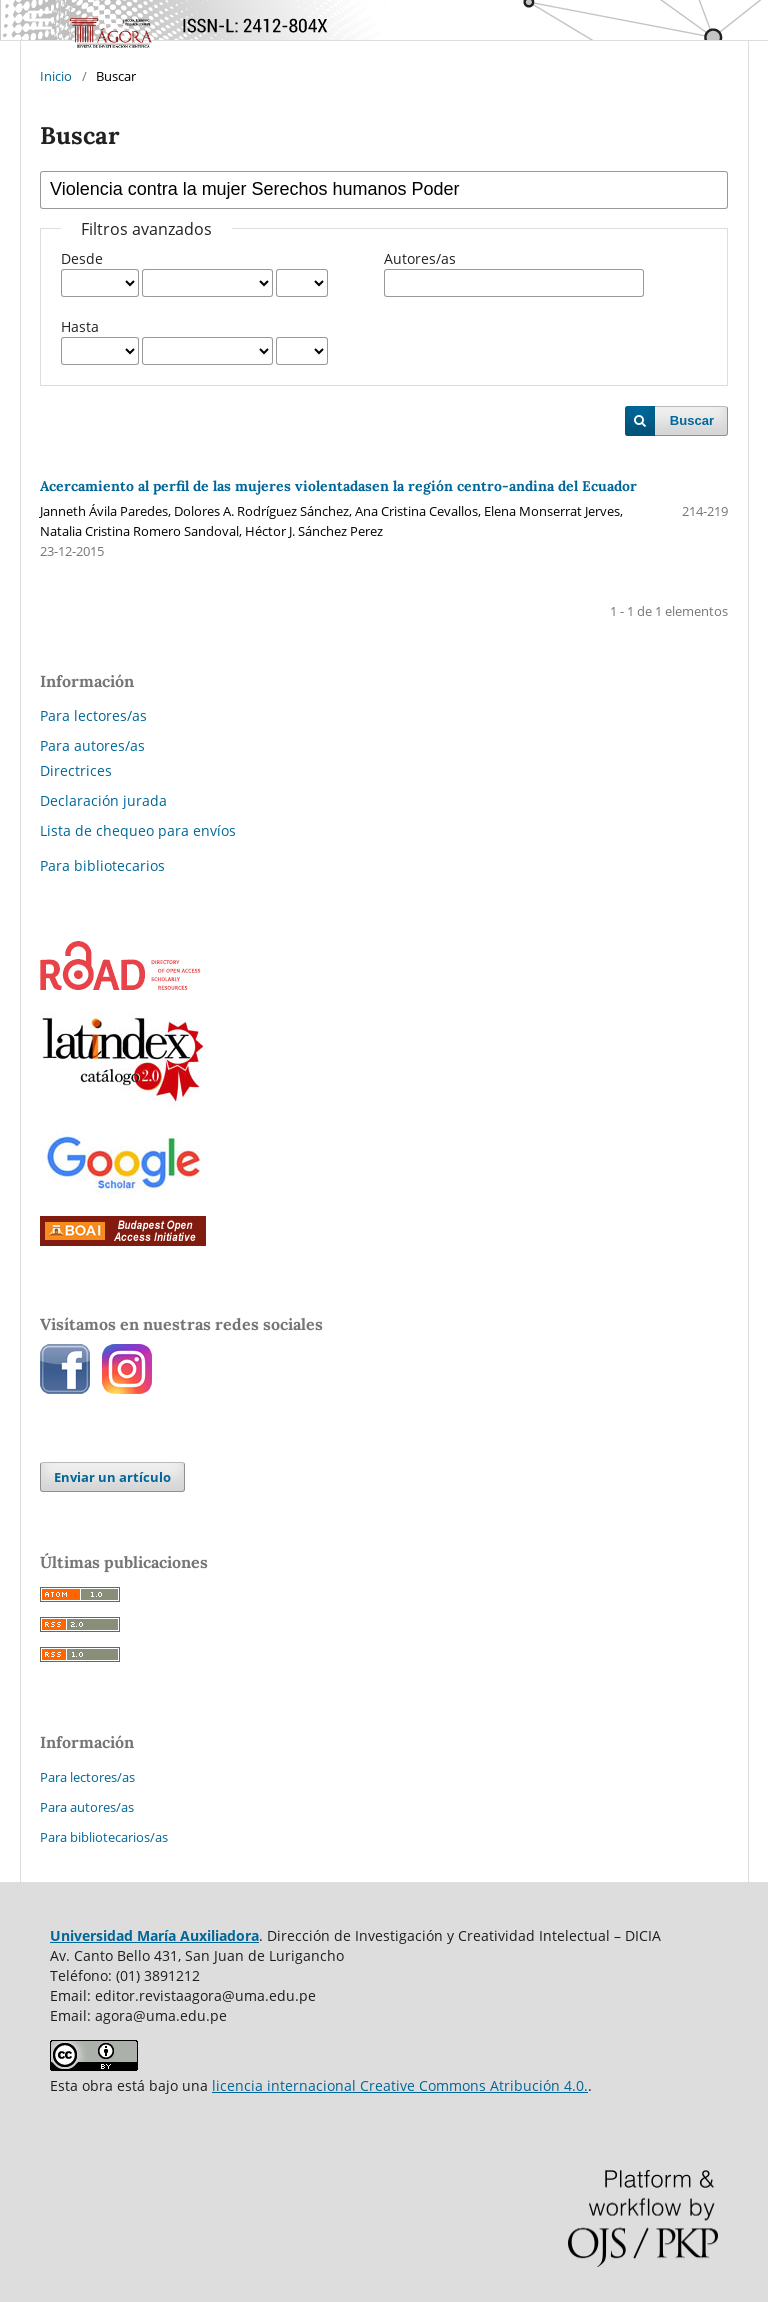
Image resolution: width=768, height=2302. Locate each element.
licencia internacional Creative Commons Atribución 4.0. (400, 2085)
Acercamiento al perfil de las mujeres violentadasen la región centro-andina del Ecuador (338, 486)
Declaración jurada (103, 800)
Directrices (76, 770)
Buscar (692, 420)
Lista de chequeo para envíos (138, 830)
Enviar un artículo (112, 1477)
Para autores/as (92, 745)
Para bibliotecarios (102, 865)
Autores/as (420, 258)
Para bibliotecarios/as (104, 1837)
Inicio (56, 76)
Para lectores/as (93, 715)
